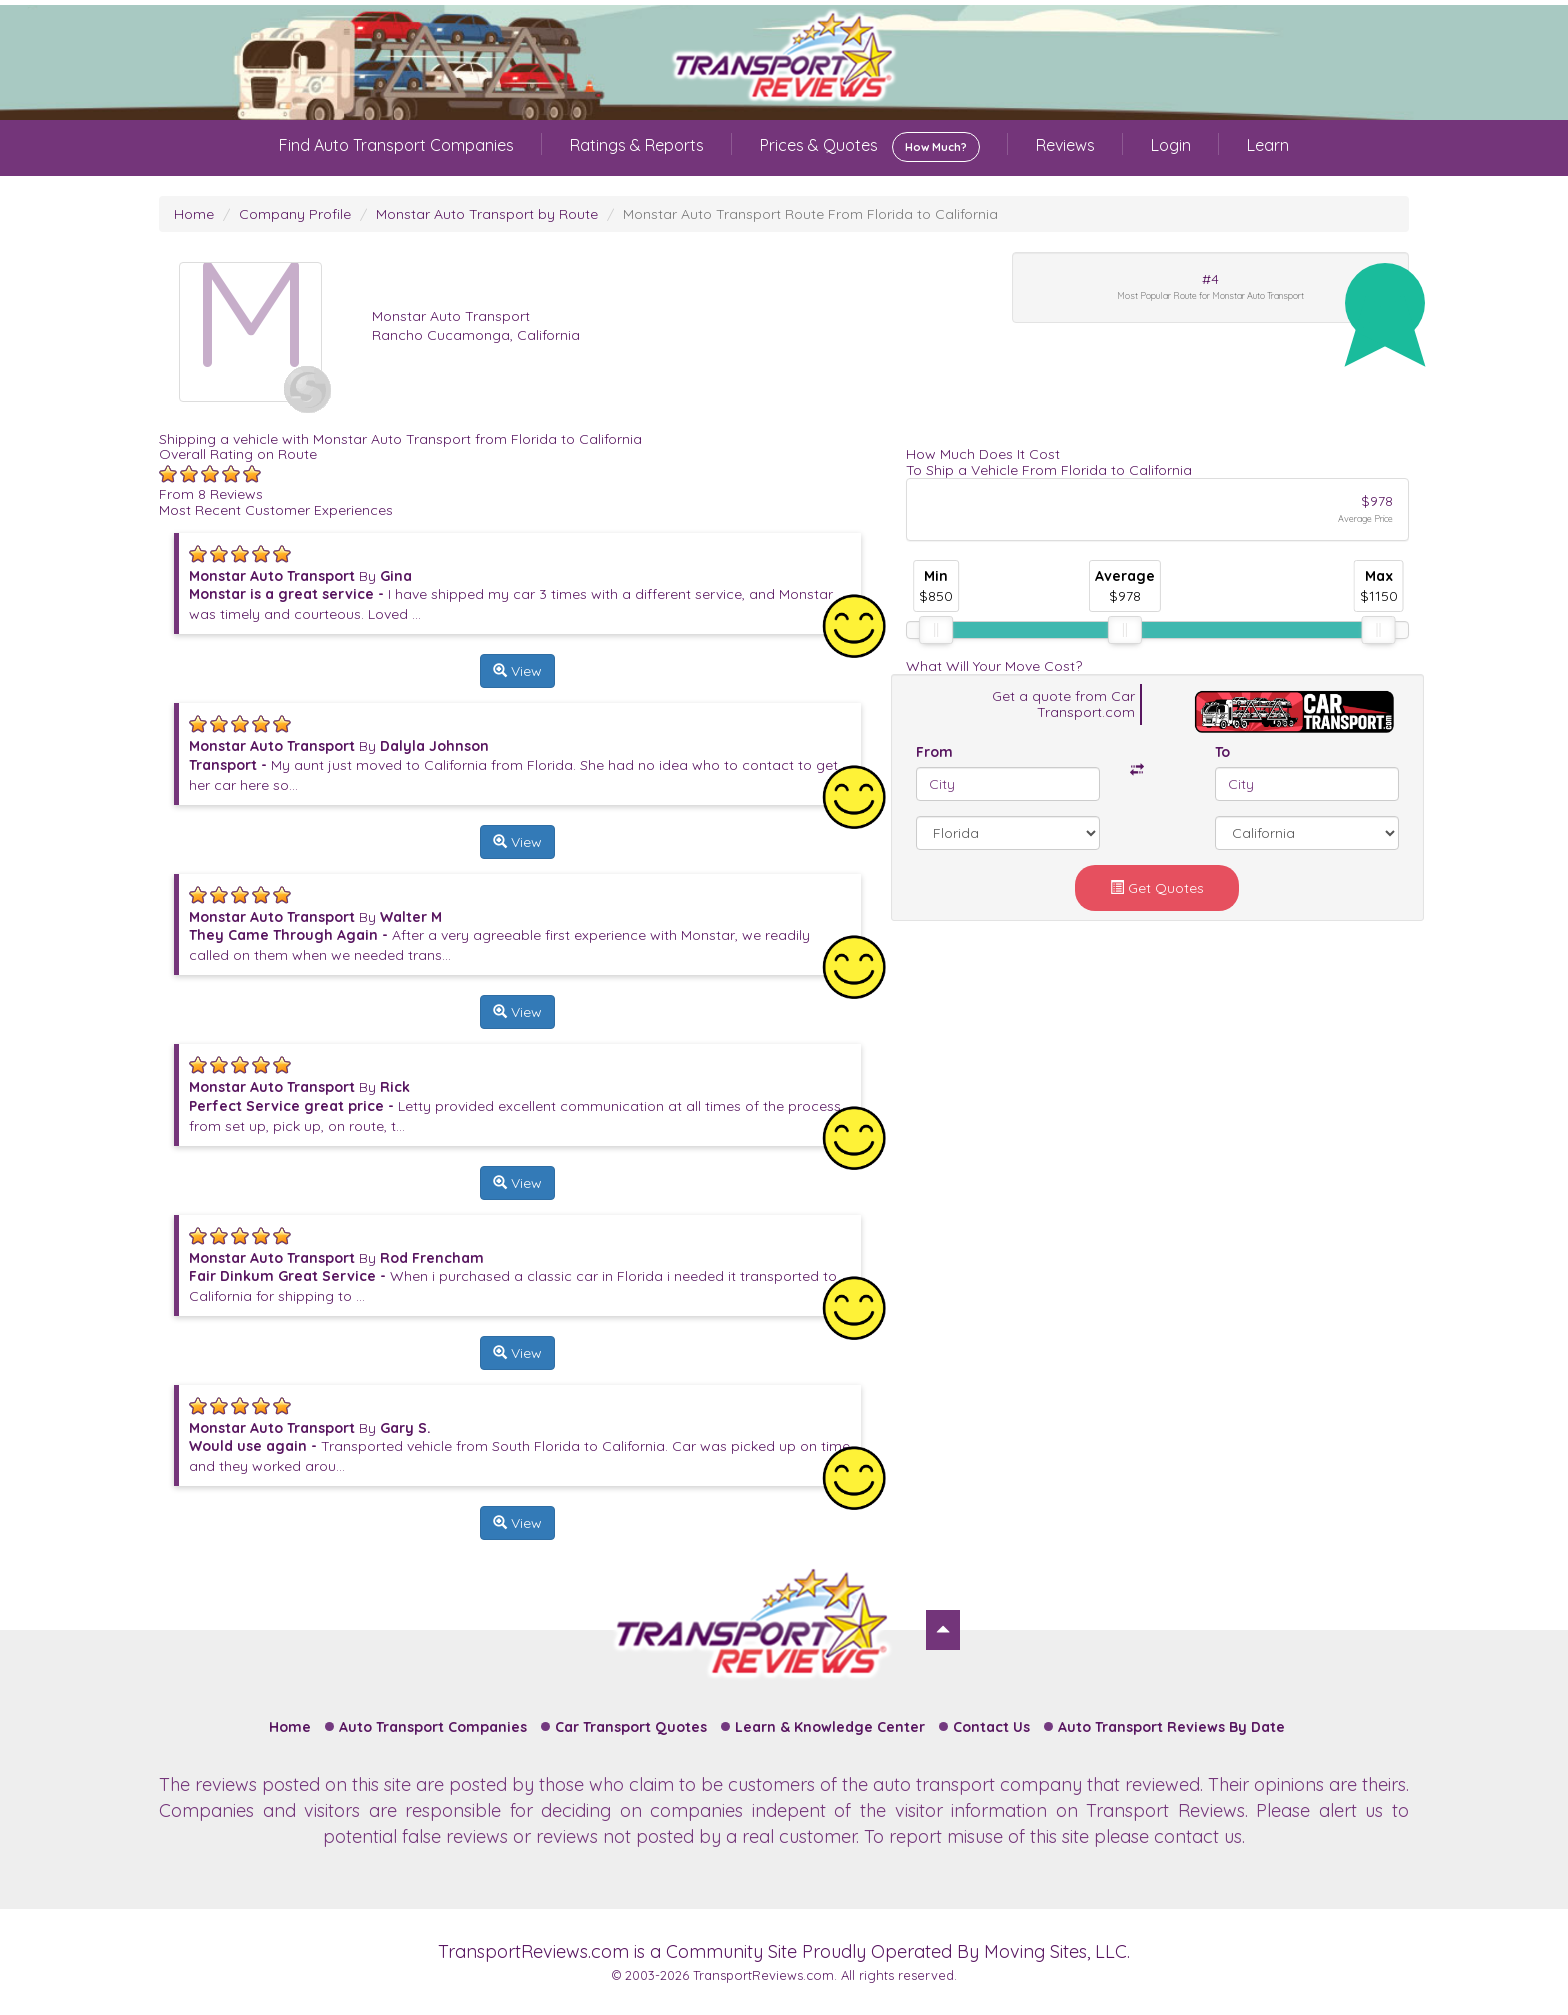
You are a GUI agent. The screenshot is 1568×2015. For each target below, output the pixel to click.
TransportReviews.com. (765, 1975)
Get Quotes (1157, 888)
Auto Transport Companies (433, 1727)
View (517, 671)
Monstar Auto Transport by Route (487, 214)
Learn (1268, 145)
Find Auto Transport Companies (396, 145)
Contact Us (991, 1727)
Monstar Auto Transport (451, 316)
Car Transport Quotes (631, 1727)
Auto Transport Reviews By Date (1171, 1727)
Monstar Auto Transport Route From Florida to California (810, 214)
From (934, 752)
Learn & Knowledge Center (830, 1727)
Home (194, 214)
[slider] (936, 630)
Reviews (1065, 145)
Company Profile (295, 214)
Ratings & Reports (637, 145)
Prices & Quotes (870, 147)
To (1222, 752)
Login (1171, 145)
